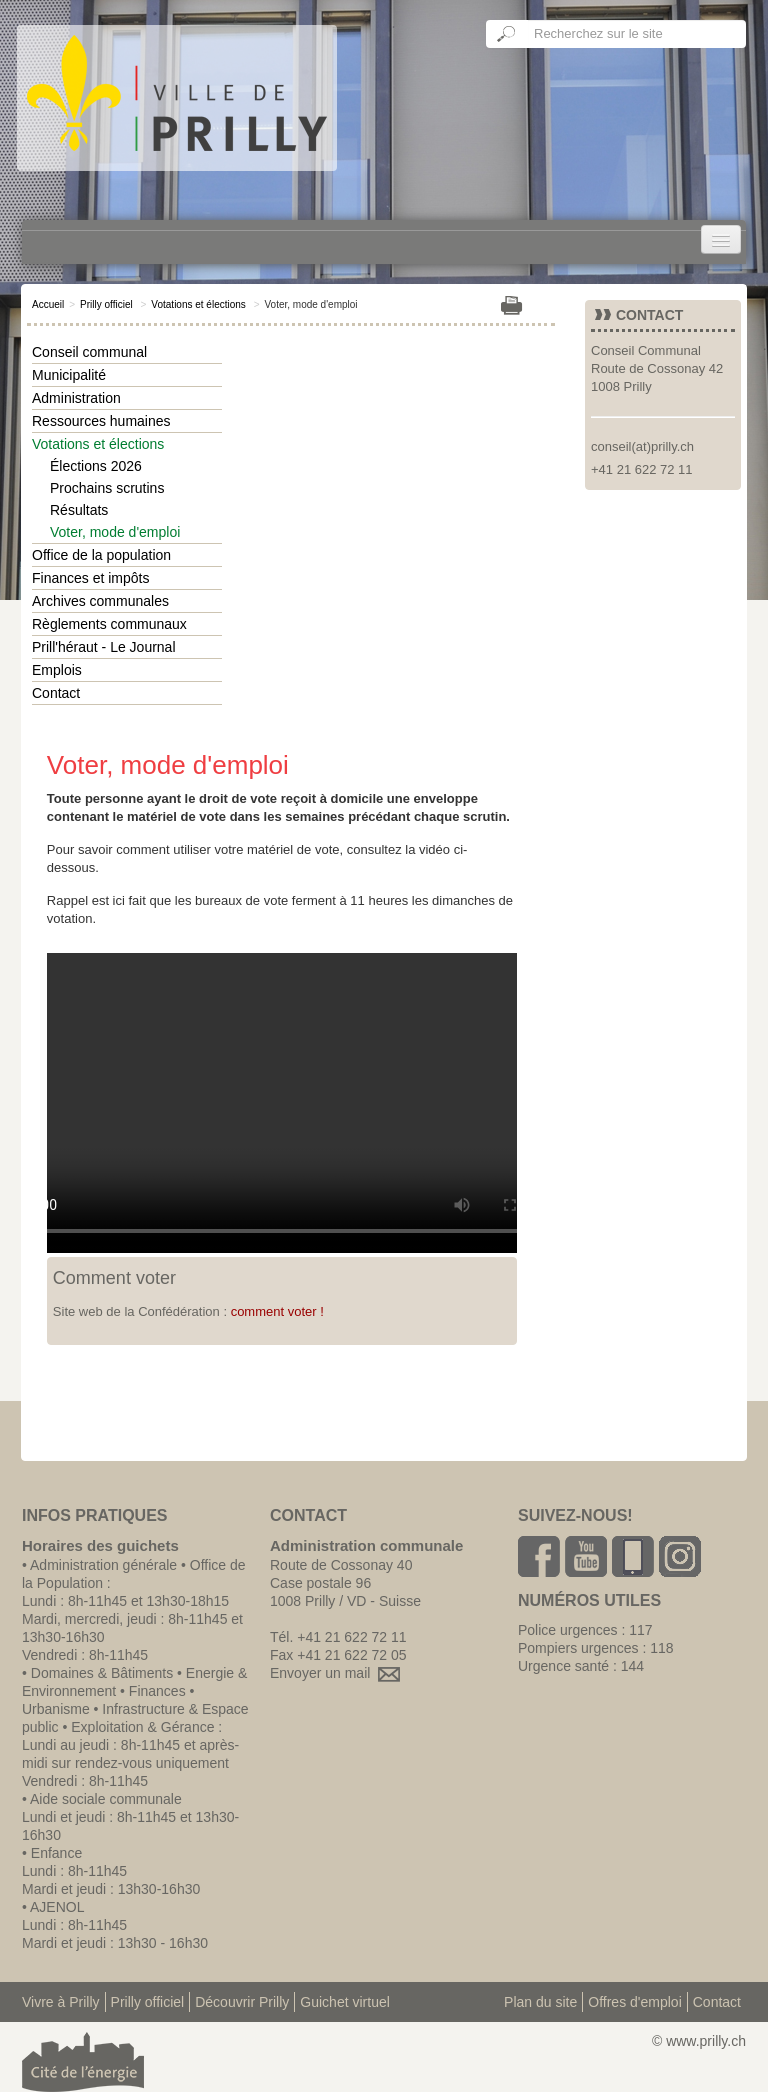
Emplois (57, 670)
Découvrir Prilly (242, 2002)
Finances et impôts (91, 578)
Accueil (48, 304)
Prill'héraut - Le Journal (104, 647)
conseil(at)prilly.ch (642, 446)
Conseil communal (89, 352)
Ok (507, 34)
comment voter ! (277, 1311)
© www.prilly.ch (699, 2041)
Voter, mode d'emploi (115, 532)
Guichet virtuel (344, 2002)
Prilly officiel (106, 304)
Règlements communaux (109, 624)
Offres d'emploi (634, 2002)
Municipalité (69, 375)
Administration (76, 398)
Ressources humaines (101, 421)
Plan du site (540, 2002)
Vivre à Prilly (61, 2002)
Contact (56, 693)
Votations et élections (198, 304)
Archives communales (100, 601)
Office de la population (101, 555)
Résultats (79, 510)
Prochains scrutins (107, 488)
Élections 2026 (96, 466)
